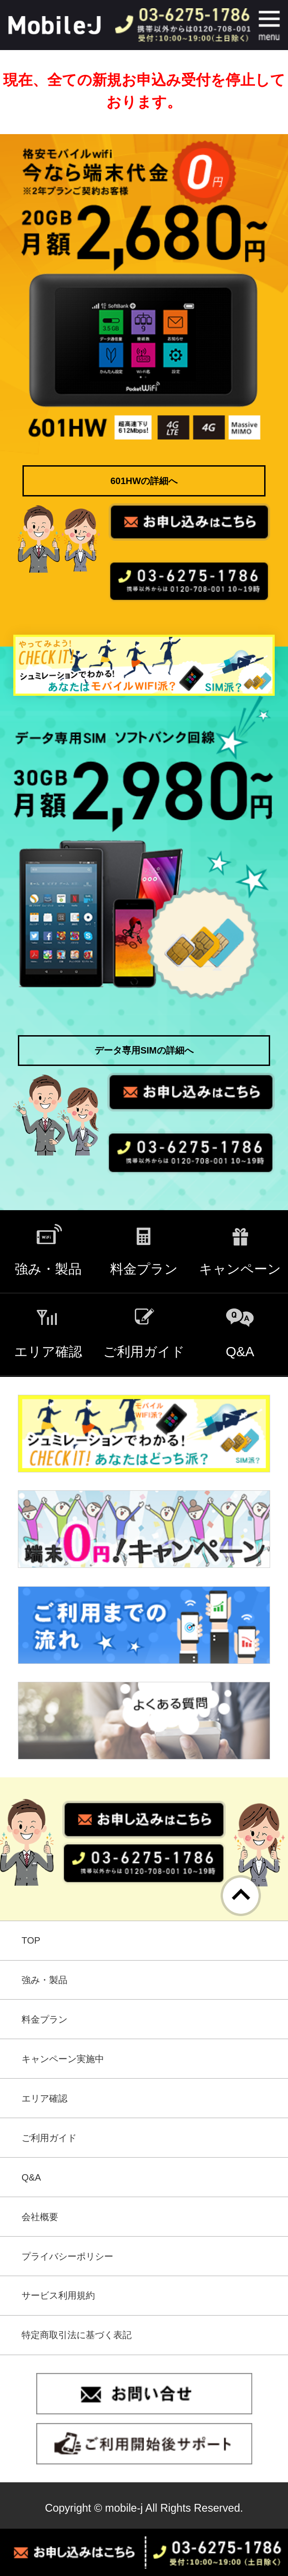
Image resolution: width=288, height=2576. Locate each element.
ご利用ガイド (49, 2138)
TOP (31, 1940)
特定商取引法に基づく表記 (77, 2335)
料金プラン (44, 2019)
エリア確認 (44, 2098)
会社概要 (40, 2217)
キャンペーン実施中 (63, 2059)
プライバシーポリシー (67, 2256)
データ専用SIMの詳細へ (144, 1050)
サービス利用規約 (58, 2295)
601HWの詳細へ (144, 481)
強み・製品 (44, 1980)
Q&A (31, 2177)
